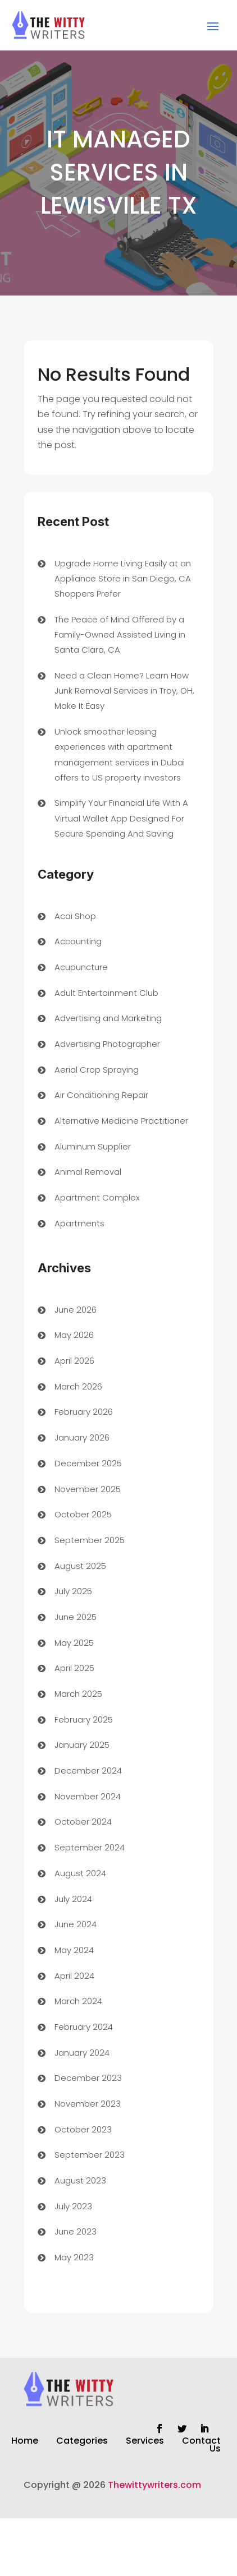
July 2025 (73, 1591)
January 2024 (82, 2052)
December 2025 (88, 1463)
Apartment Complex (97, 1197)
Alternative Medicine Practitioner (121, 1121)
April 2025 (74, 1668)
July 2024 (73, 1899)
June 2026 (75, 1309)
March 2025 (78, 1694)
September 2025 (89, 1540)
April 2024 (74, 1976)
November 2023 (87, 2103)
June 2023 (75, 2231)
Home (24, 2442)
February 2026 (83, 1412)
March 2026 (78, 1386)
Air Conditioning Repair (101, 1095)
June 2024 (75, 1924)
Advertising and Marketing (108, 1018)
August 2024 (80, 1873)
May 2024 (74, 1950)
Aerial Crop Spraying (96, 1069)
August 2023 (80, 2180)
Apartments (79, 1223)
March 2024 (78, 2001)
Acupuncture (81, 967)
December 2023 (88, 2078)
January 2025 (82, 1745)
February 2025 (83, 1719)
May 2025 (74, 1643)
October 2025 (83, 1514)
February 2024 (83, 2027)
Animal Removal (87, 1172)
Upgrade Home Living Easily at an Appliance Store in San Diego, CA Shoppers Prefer (122, 578)
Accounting (78, 941)
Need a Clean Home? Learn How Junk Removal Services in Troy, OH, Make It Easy (124, 691)
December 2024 (88, 1770)
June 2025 (75, 1617)
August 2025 (80, 1566)
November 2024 (87, 1796)
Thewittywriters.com (154, 2484)
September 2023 (89, 2154)
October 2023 (83, 2129)
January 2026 (82, 1437)
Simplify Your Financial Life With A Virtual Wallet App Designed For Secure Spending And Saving (121, 818)
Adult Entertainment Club (106, 993)
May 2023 (74, 2257)
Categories (82, 2442)
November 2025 (87, 1489)
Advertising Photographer (107, 1044)
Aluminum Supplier (92, 1146)
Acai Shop (75, 916)
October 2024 (83, 1821)
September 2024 (89, 1847)
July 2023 (73, 2206)
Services (145, 2442)
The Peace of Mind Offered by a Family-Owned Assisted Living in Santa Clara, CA (119, 634)
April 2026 (74, 1361)
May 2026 (74, 1335)
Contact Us (201, 2446)
